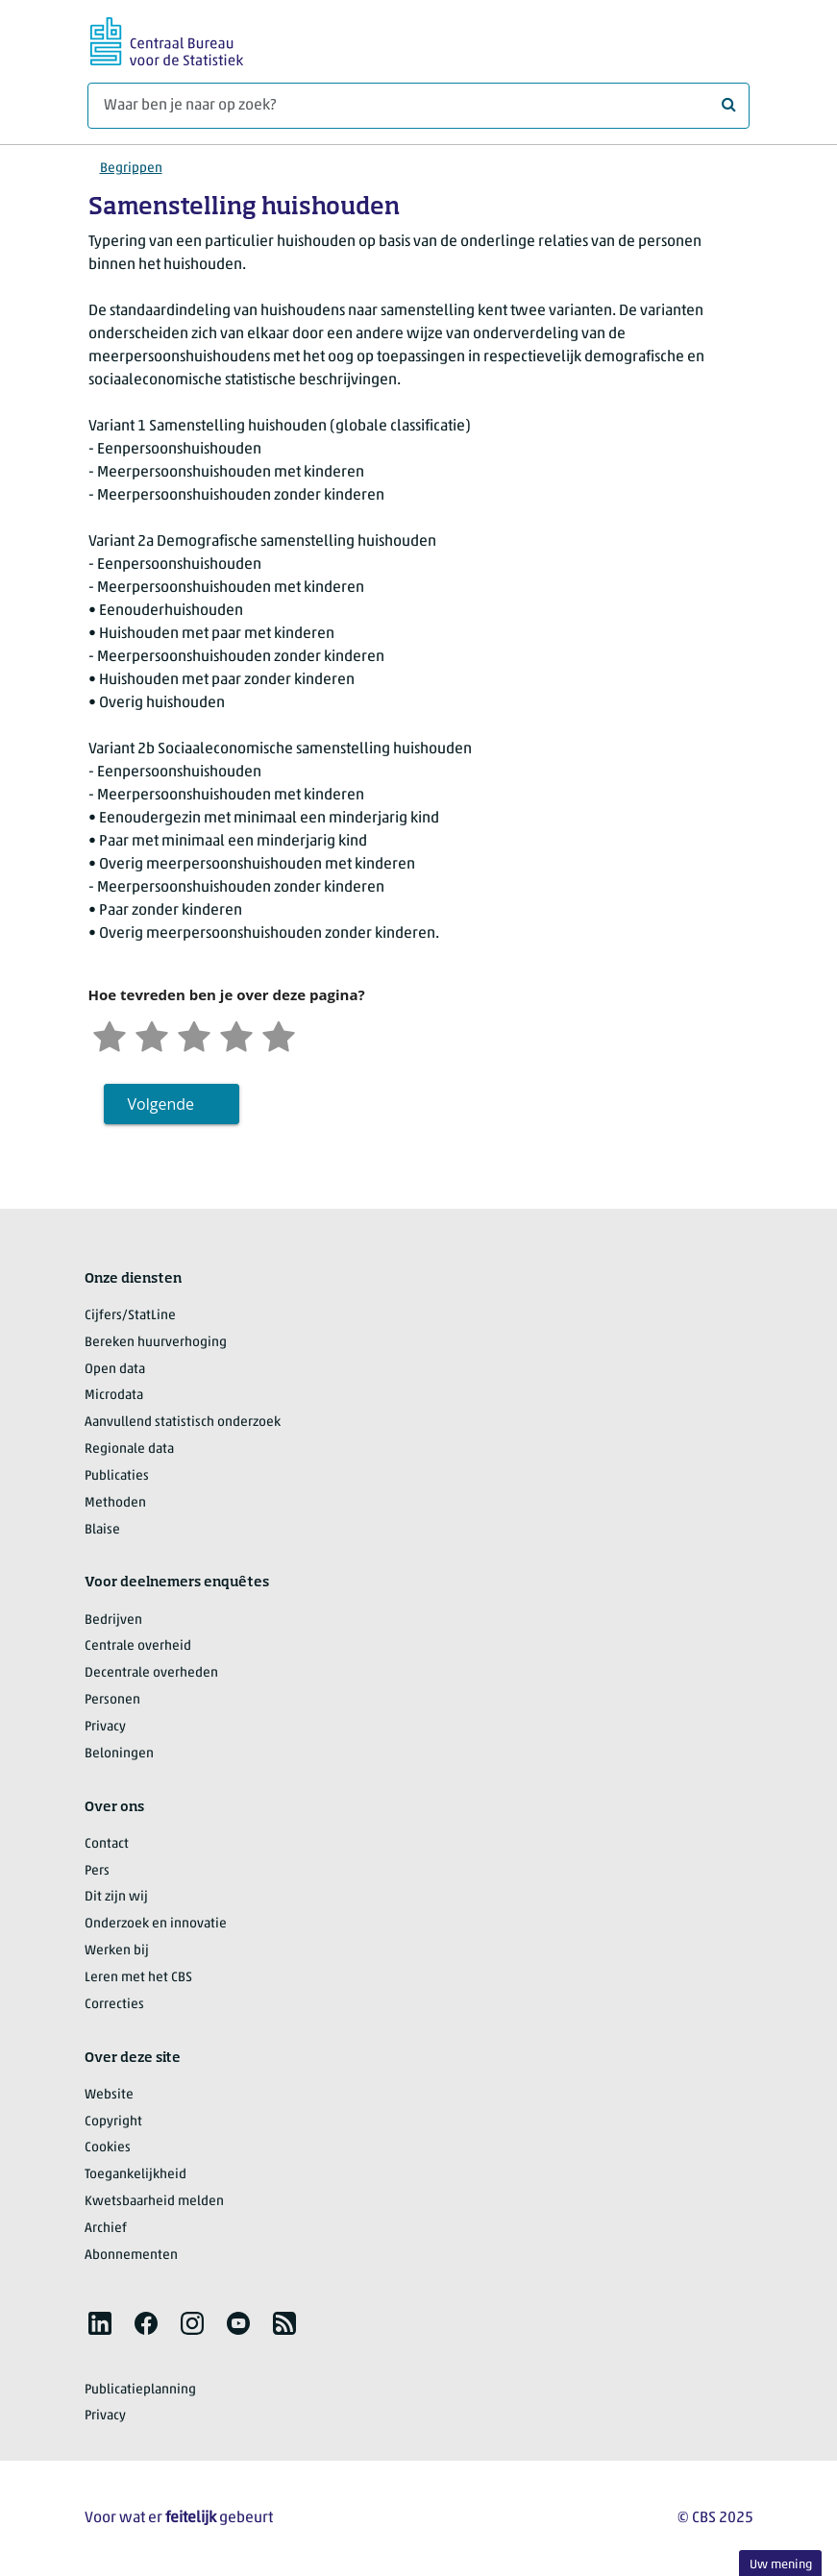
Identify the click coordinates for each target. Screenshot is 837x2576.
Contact (107, 1844)
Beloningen (119, 1754)
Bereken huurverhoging (156, 1343)
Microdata (114, 1395)
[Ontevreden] (152, 1034)
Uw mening (781, 2565)
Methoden (115, 1503)
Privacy (105, 1727)
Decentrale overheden (151, 1673)
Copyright (113, 2122)
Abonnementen (131, 2255)
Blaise (102, 1530)
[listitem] (100, 2323)
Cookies (108, 2148)
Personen (112, 1700)
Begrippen (131, 168)
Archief (106, 2228)
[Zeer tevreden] (279, 1034)
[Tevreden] (236, 1034)
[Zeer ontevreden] (109, 1034)
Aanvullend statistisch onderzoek (183, 1422)
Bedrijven (113, 1620)
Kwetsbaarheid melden (154, 2202)
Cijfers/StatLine (130, 1316)
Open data (115, 1369)
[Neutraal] (194, 1034)
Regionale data (129, 1449)
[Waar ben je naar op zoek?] (418, 106)
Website (109, 2095)
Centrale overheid (138, 1646)
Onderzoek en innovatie (156, 1924)
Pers (97, 1871)
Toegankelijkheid (135, 2175)
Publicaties (117, 1476)
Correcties (114, 2005)
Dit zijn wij (116, 1897)
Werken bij (117, 1951)
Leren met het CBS (138, 1978)
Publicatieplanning (140, 2390)
